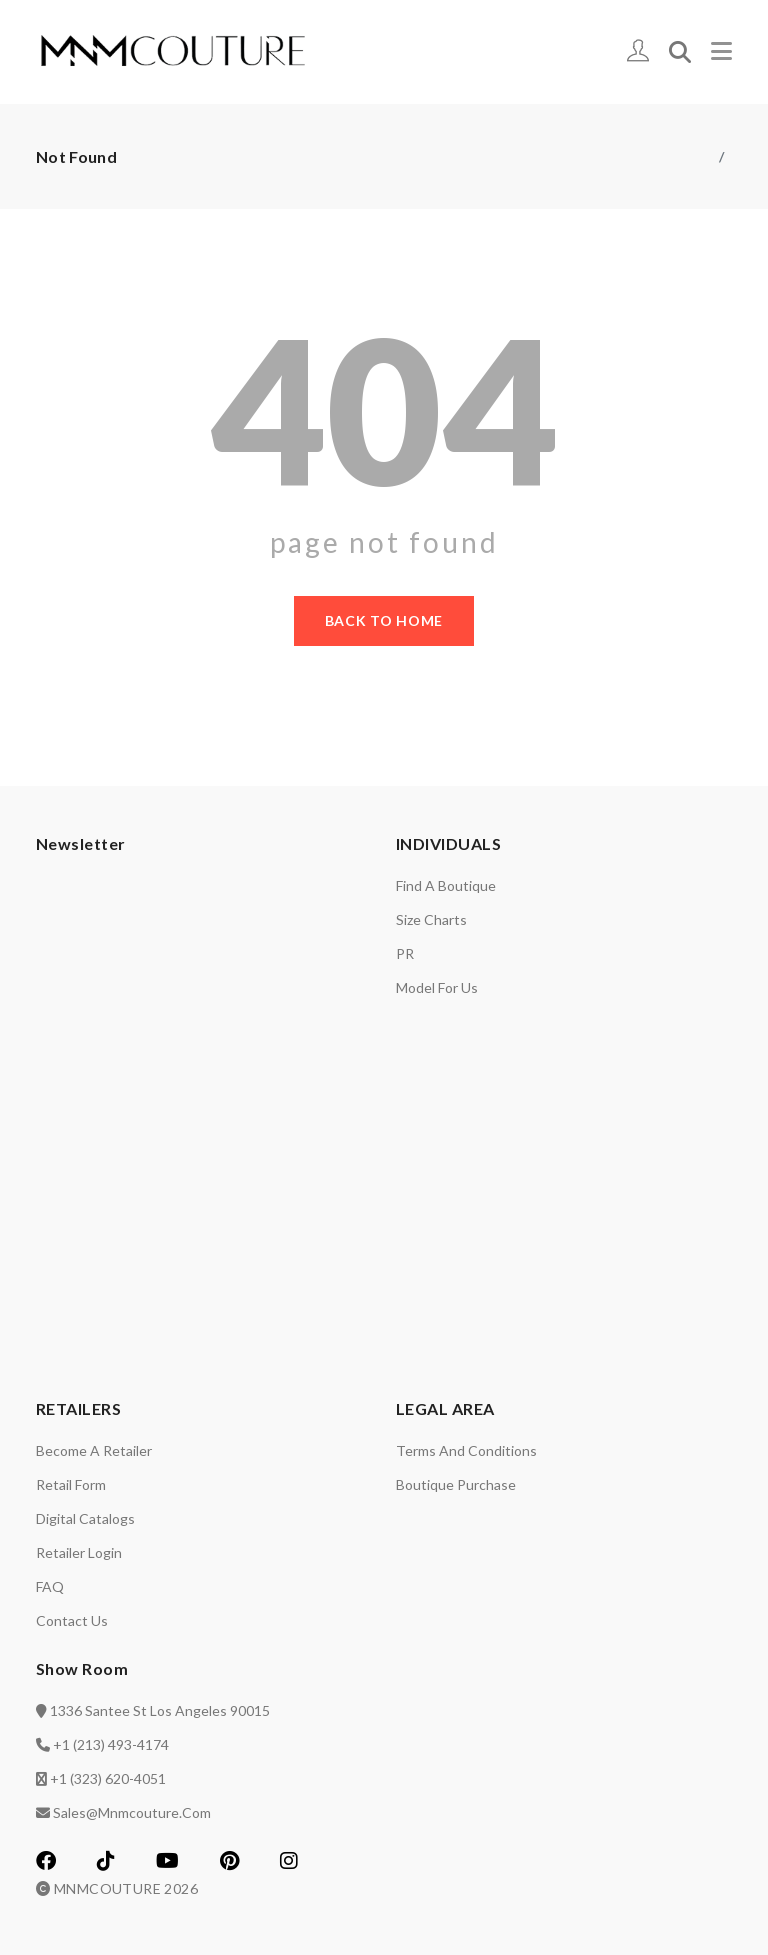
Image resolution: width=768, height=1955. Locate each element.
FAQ (50, 1586)
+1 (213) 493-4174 (111, 1744)
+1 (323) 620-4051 (108, 1778)
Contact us (72, 1620)
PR (405, 953)
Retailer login (79, 1552)
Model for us (437, 987)
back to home (384, 620)
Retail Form (71, 1484)
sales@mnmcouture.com (132, 1812)
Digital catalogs (85, 1518)
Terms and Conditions (466, 1450)
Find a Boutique (446, 885)
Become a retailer (94, 1450)
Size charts (431, 919)
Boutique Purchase (456, 1484)
